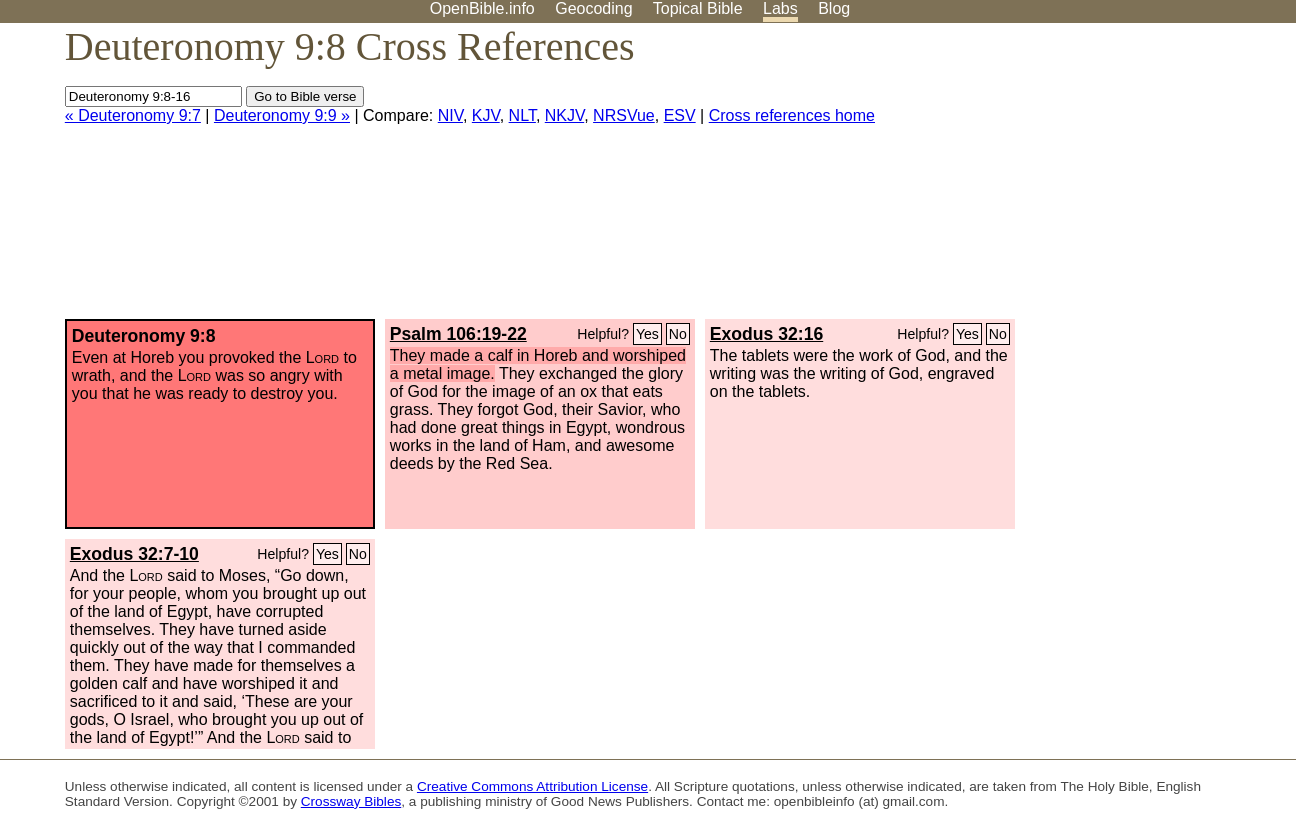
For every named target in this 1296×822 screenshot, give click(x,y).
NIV (450, 115)
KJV (486, 115)
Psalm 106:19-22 (458, 334)
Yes (647, 334)
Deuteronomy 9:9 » (282, 115)
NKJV (564, 115)
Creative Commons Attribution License (532, 786)
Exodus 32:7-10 (134, 554)
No (678, 334)
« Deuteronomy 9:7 (133, 115)
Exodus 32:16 (766, 334)
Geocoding (593, 8)
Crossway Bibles (351, 801)
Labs (780, 8)
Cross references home (792, 115)
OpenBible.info (482, 8)
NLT (522, 115)
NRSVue (624, 115)
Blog (834, 8)
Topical (698, 8)
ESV (680, 115)
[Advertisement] (1094, 179)
